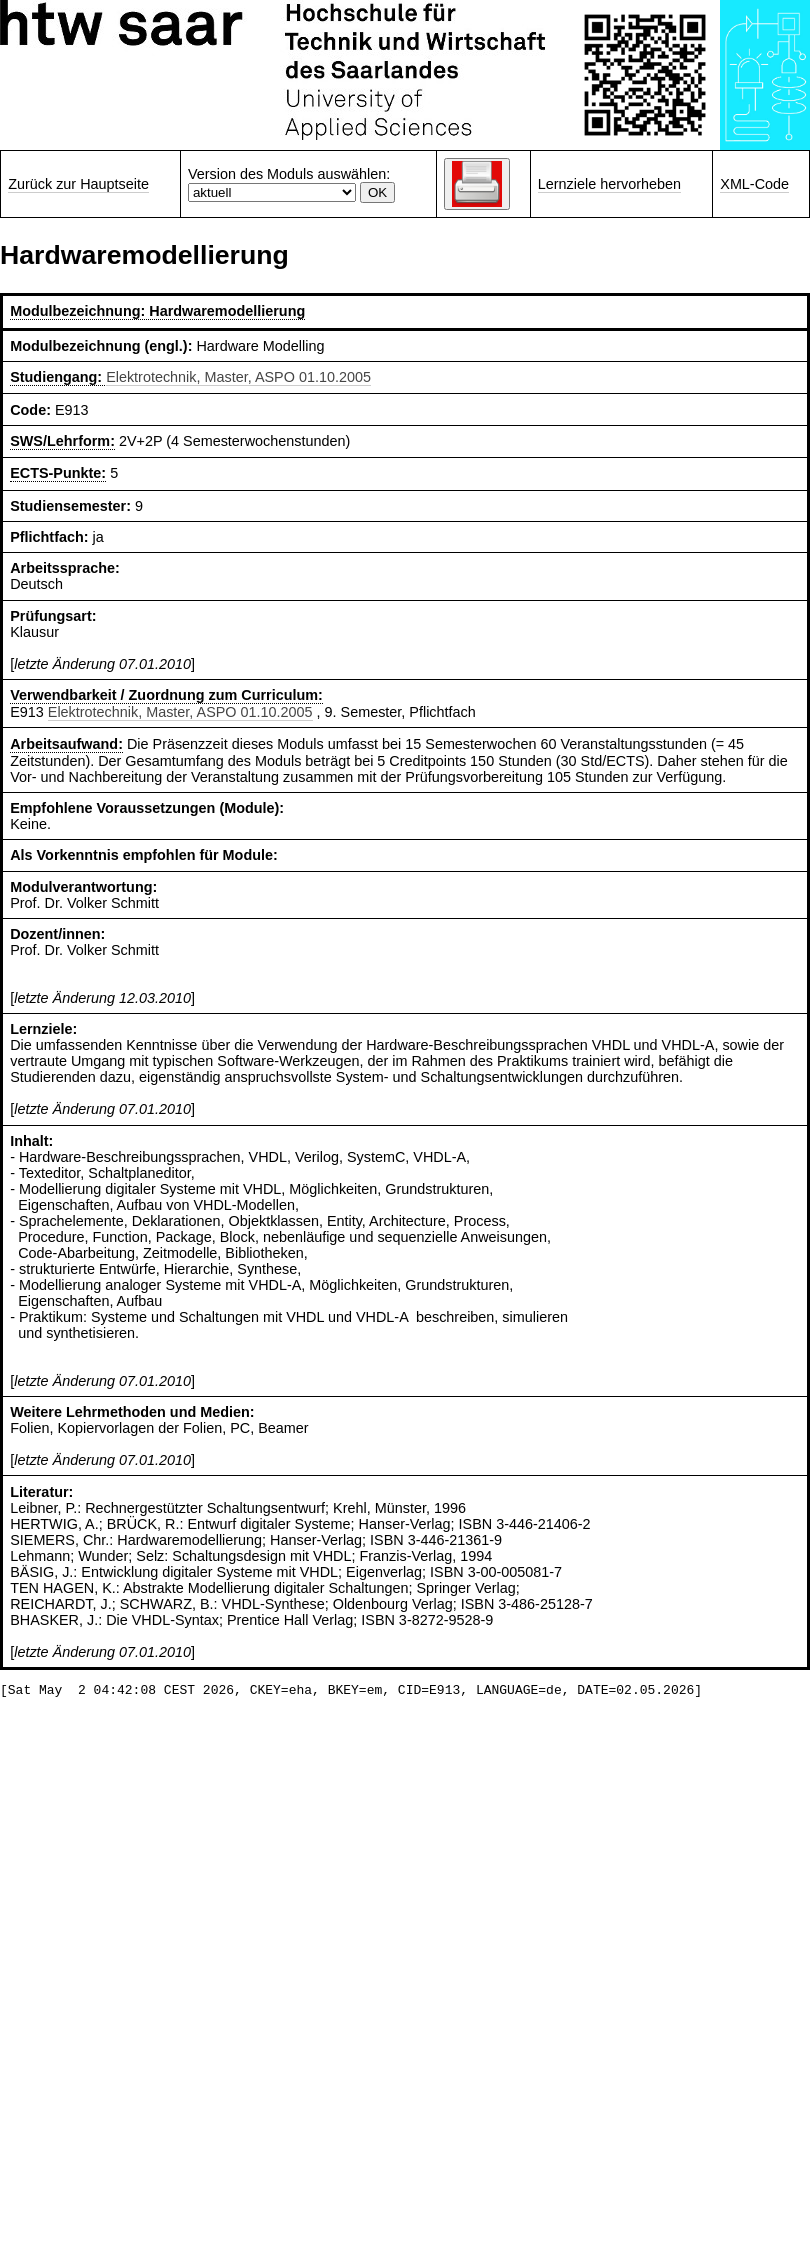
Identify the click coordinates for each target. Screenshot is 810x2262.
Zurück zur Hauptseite (78, 184)
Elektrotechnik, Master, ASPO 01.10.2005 (238, 377)
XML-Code (754, 184)
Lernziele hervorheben (609, 184)
